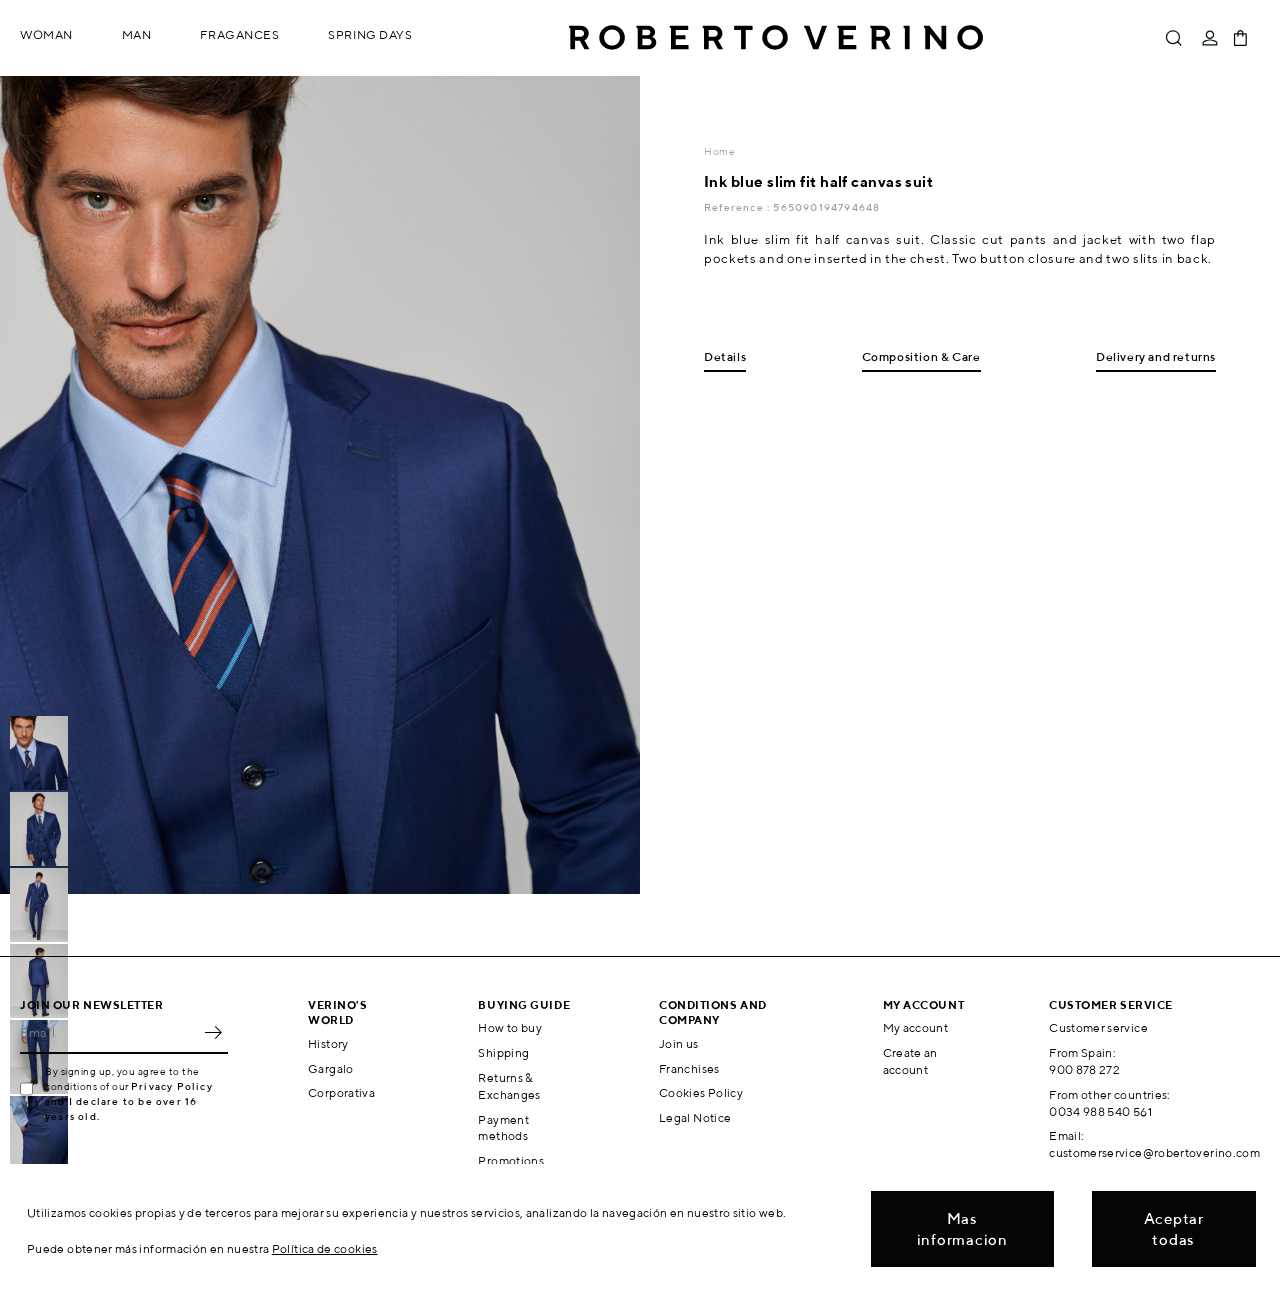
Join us (679, 1043)
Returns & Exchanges (509, 1086)
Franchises (689, 1068)
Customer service (1098, 1027)
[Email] (109, 1032)
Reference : (738, 207)
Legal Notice (695, 1117)
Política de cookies (325, 1248)
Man (137, 34)
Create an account (910, 1061)
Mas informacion (962, 1229)
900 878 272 (1084, 1069)
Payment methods (503, 1128)
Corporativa (341, 1092)
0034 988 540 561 (1100, 1111)
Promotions (511, 1160)
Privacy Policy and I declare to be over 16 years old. (129, 1101)
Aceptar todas (1174, 1229)
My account (916, 1027)
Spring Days (370, 34)
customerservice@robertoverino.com (1154, 1152)
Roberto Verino (776, 38)
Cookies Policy (701, 1092)
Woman (46, 34)
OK (213, 1032)
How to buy (510, 1027)
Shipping (503, 1052)
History (328, 1043)
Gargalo (331, 1068)
